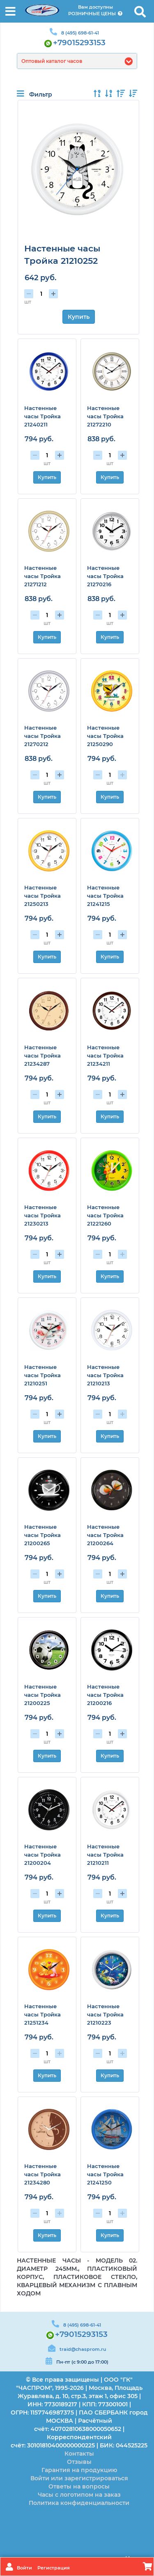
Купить (79, 316)
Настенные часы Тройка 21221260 (105, 1215)
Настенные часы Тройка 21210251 (42, 1375)
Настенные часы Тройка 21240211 (42, 416)
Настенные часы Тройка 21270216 (105, 576)
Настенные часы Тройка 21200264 (105, 1534)
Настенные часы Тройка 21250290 (105, 735)
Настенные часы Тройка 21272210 (105, 416)
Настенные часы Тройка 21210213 (105, 1375)
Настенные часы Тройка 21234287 (42, 1055)
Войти (25, 2568)
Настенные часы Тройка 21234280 (42, 2174)
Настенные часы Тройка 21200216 (105, 1694)
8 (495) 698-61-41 (80, 33)
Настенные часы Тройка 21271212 (42, 576)
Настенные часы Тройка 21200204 (42, 1854)
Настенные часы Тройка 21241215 (105, 895)
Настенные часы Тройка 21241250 (105, 2174)
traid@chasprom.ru (83, 2349)
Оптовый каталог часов (51, 61)
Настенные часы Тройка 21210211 (105, 1854)
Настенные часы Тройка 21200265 (42, 1534)
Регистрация (53, 2568)
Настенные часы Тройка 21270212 (42, 735)
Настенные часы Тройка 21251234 (42, 2014)
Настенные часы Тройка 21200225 (42, 1694)
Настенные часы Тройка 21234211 (105, 1055)
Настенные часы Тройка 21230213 (42, 1215)
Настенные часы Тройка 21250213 (42, 895)
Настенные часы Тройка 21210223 (105, 2014)
